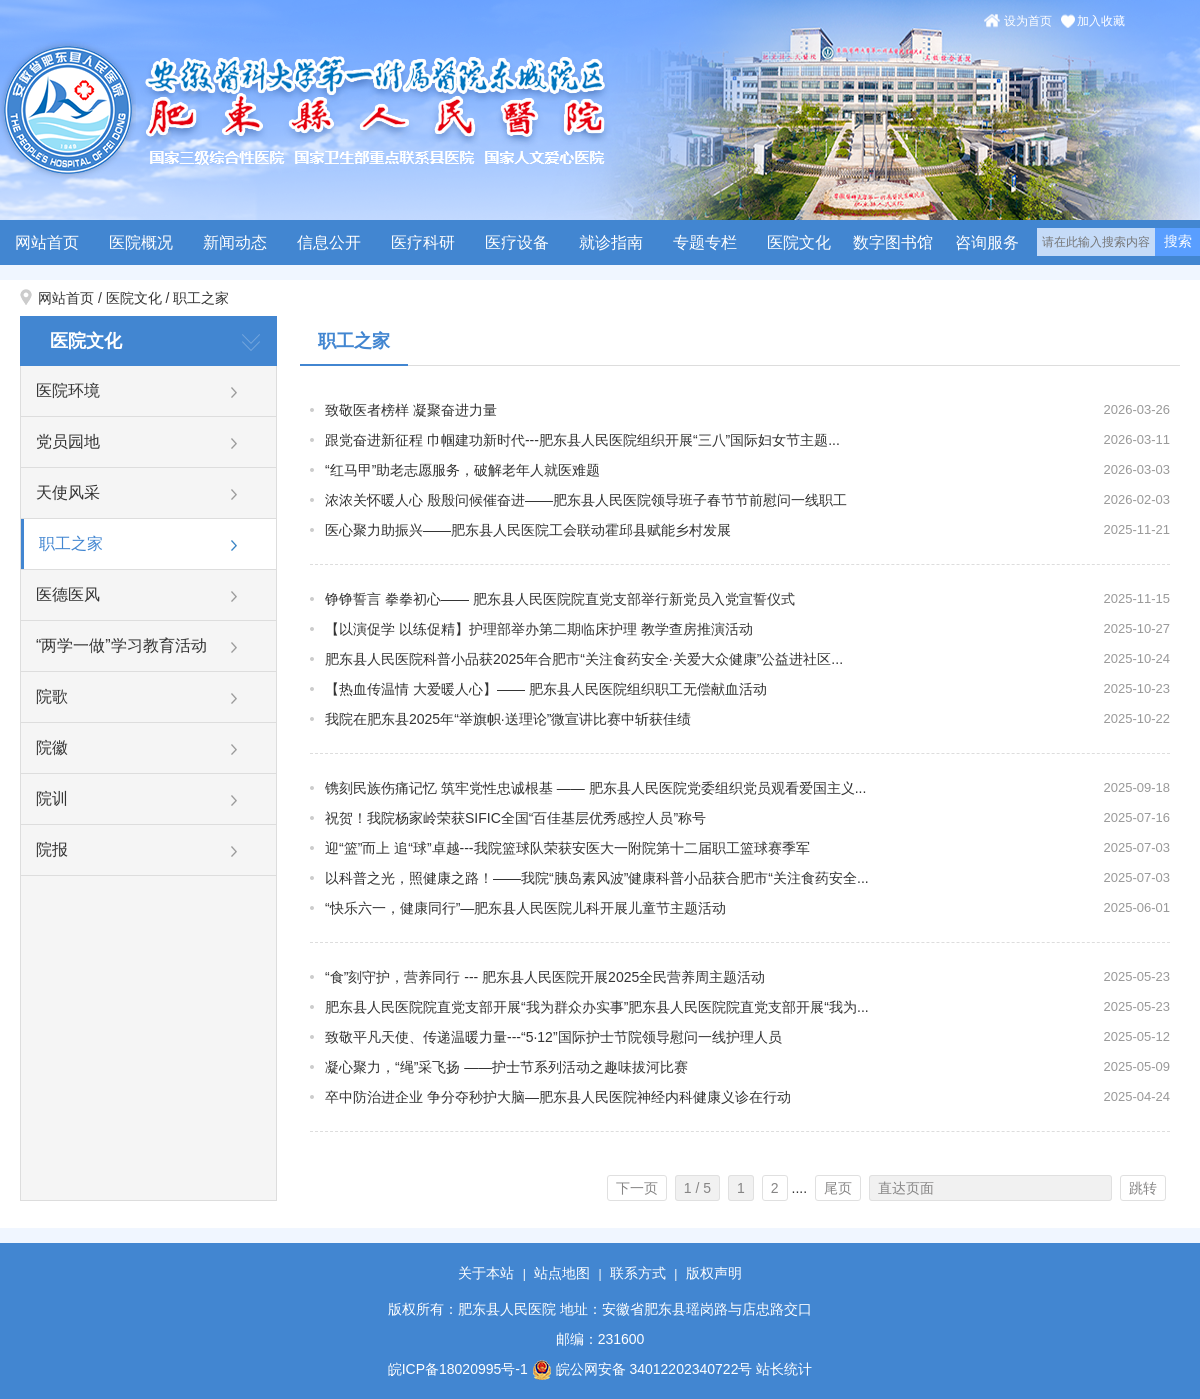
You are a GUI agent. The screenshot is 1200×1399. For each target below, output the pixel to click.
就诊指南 (611, 242)
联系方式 (638, 1273)
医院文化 (799, 242)
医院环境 (68, 390)
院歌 (52, 696)
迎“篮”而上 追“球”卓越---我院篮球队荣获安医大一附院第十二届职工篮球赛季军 (567, 848)
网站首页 (47, 242)
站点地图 (562, 1273)
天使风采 (68, 492)
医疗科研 (423, 242)
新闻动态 (235, 242)
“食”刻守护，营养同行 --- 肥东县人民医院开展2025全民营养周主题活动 (545, 977)
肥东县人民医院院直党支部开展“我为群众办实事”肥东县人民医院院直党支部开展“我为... (597, 1007)
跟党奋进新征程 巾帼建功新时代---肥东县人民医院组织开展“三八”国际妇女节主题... (582, 440)
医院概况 (141, 242)
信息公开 (329, 242)
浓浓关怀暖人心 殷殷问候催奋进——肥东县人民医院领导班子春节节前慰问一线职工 (586, 500)
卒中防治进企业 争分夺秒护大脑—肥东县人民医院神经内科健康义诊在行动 (558, 1097)
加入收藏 (1101, 21)
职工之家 (201, 298)
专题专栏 (705, 242)
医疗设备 (517, 242)
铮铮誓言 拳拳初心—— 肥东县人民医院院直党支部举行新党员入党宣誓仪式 (560, 599)
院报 (52, 849)
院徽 (52, 747)
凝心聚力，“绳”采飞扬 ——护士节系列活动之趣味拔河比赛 (506, 1067)
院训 (52, 798)
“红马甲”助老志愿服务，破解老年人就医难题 (462, 470)
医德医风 (68, 594)
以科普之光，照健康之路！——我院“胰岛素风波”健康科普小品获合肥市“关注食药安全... (597, 878)
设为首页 (1028, 21)
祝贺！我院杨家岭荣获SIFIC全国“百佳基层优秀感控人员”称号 (515, 818)
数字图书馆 (893, 242)
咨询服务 (987, 242)
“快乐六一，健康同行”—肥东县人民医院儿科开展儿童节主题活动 (525, 908)
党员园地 (68, 441)
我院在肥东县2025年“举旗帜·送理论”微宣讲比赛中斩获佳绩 (508, 719)
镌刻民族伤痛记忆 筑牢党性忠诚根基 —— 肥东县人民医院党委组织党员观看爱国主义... (595, 788)
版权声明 (714, 1273)
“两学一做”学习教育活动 (121, 645)
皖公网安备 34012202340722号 (642, 1369)
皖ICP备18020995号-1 (458, 1369)
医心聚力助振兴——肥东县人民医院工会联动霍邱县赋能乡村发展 (528, 530)
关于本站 (486, 1273)
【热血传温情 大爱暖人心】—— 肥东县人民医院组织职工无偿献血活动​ (546, 689)
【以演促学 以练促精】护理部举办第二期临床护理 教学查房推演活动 (539, 629)
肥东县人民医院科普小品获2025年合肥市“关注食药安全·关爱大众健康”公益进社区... (584, 659)
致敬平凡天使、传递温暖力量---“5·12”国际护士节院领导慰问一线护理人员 (553, 1037)
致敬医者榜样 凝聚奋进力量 (411, 410)
